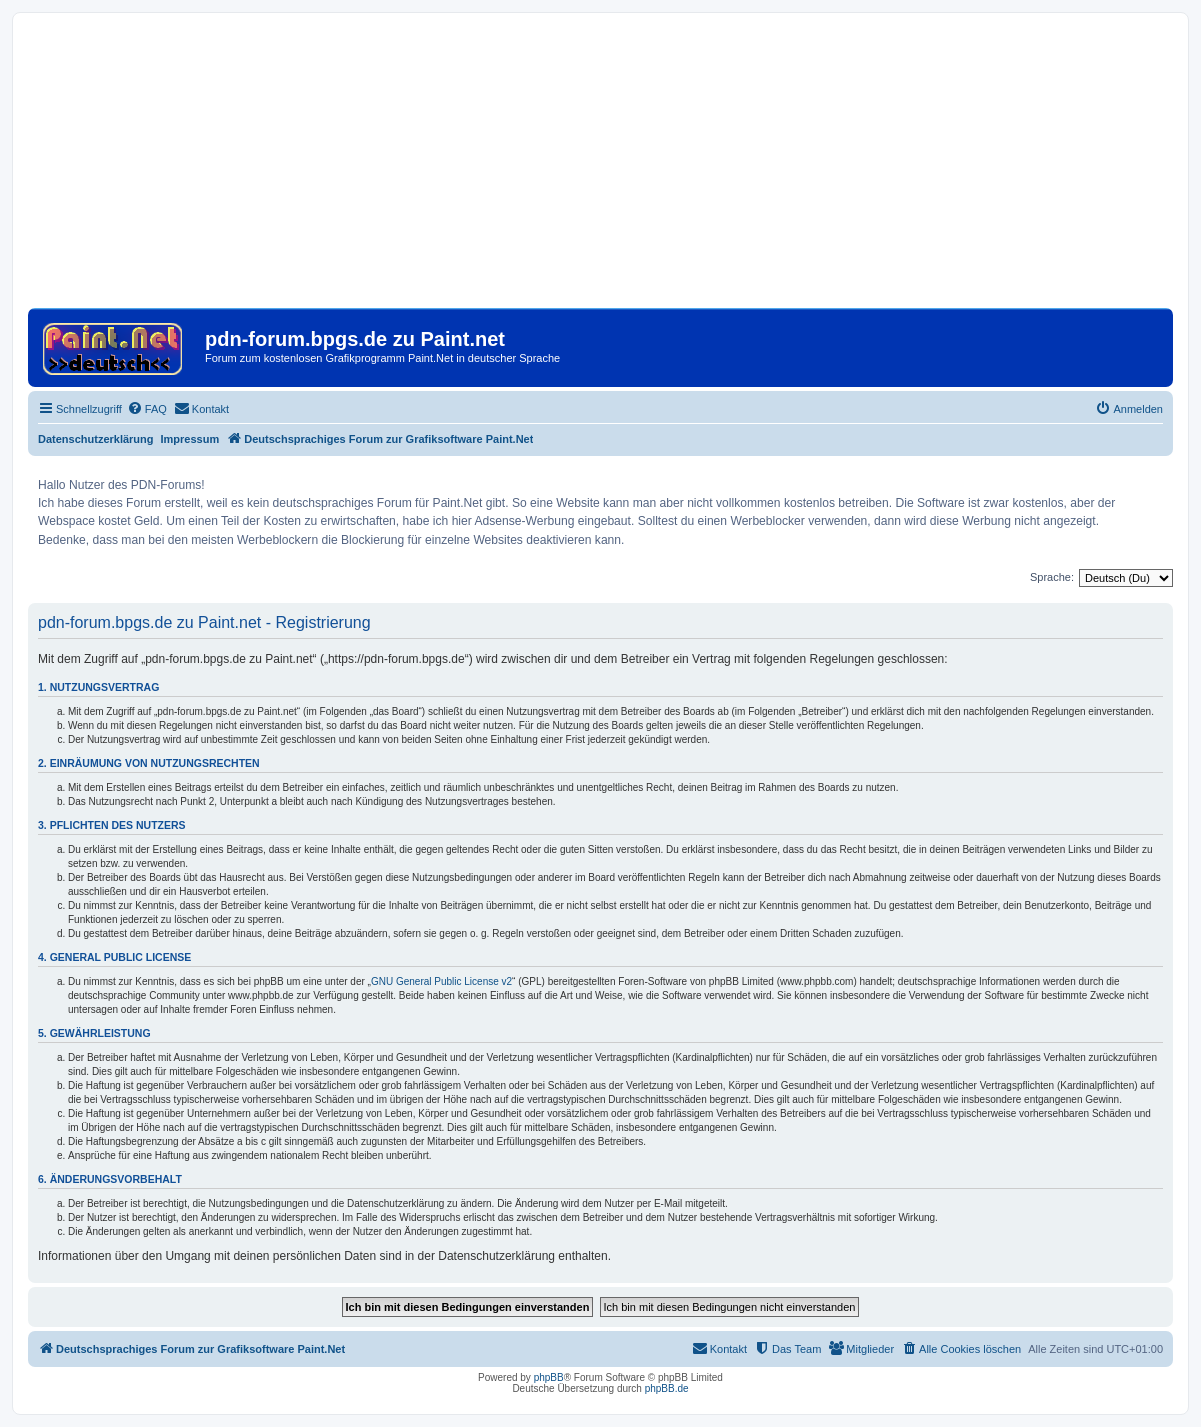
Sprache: (1052, 577)
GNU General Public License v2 (441, 981)
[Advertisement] (600, 168)
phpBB (549, 1377)
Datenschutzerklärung (96, 439)
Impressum (190, 439)
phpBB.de (667, 1388)
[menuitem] (147, 409)
